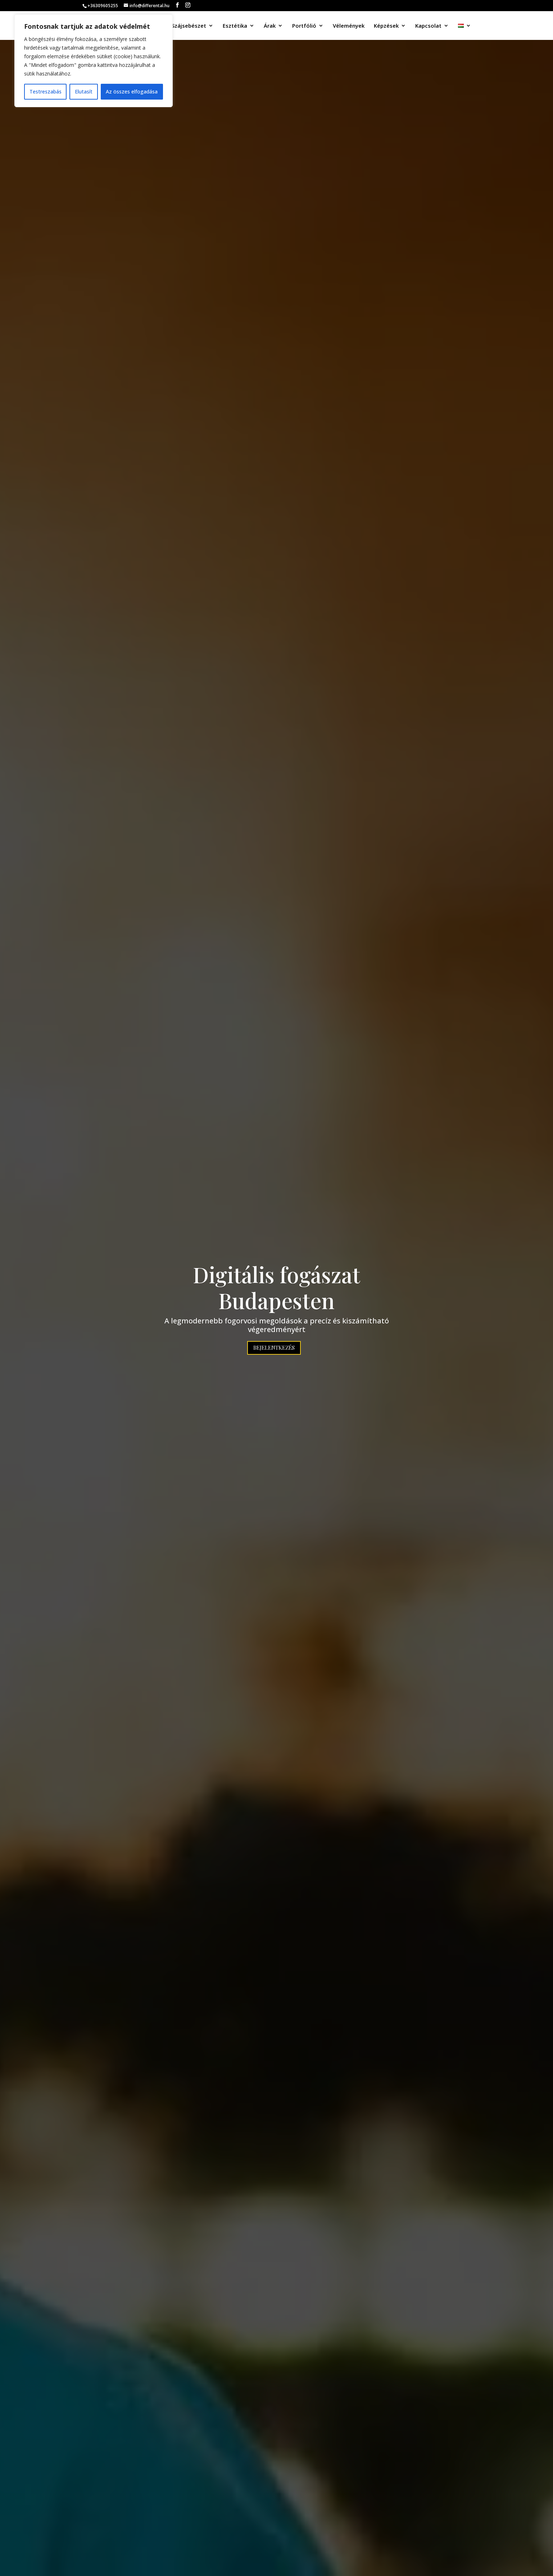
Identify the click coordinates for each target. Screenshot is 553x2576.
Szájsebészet (189, 26)
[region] (93, 60)
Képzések (386, 26)
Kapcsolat (428, 26)
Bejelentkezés (274, 1347)
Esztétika (235, 26)
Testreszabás (46, 91)
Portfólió (304, 26)
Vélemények (348, 26)
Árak (270, 26)
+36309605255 (102, 6)
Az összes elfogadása (132, 91)
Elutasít (83, 91)
